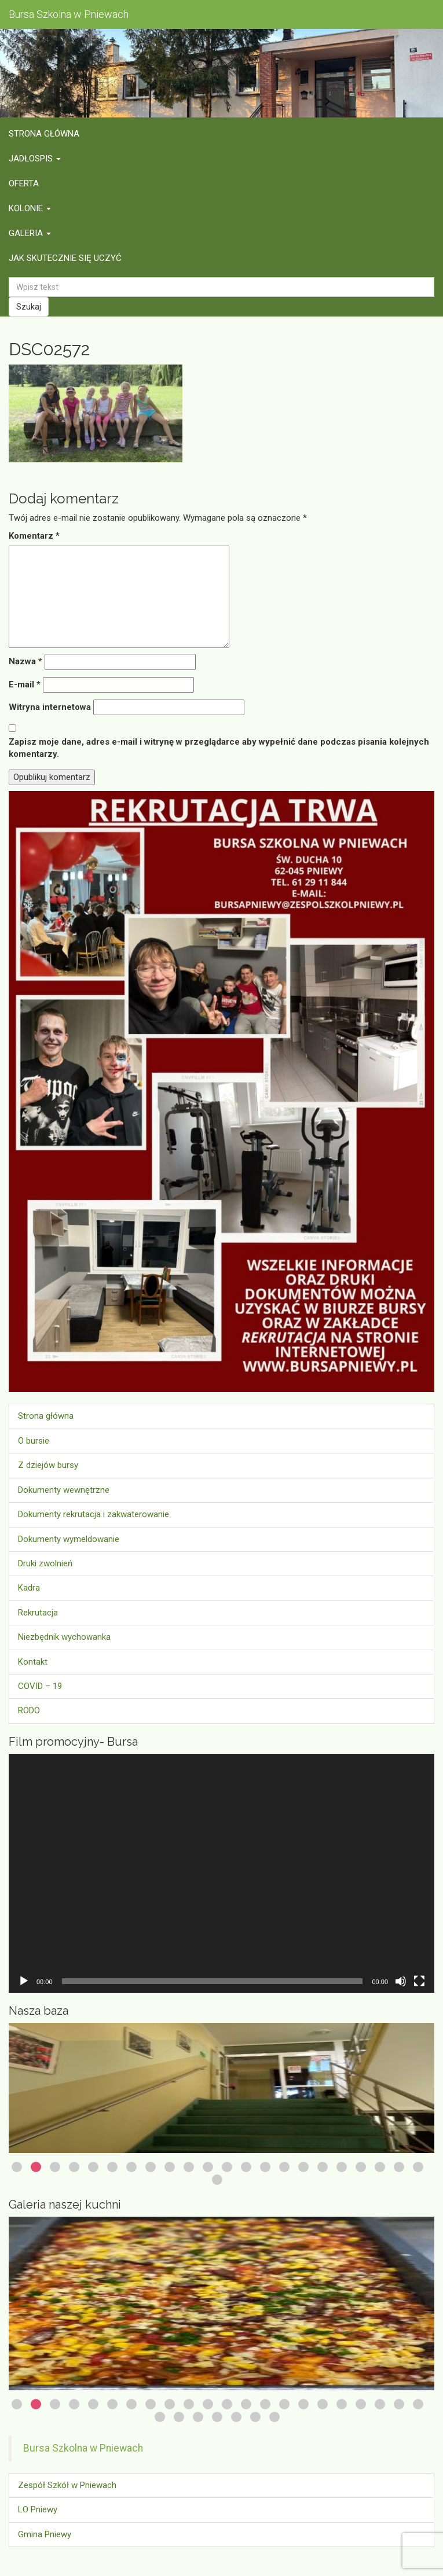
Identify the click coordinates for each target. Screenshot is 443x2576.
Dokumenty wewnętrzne (63, 1490)
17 (322, 2167)
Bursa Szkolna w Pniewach (83, 2448)
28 (255, 2417)
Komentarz (34, 536)
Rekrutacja (38, 1612)
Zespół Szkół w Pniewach (67, 2485)
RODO (29, 1710)
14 (265, 2167)
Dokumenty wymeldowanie (68, 1539)
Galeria (30, 233)
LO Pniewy (37, 2509)
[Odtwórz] (24, 1981)
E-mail (25, 684)
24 (179, 2417)
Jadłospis (35, 158)
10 (189, 2167)
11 (208, 2167)
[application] (221, 1873)
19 (361, 2167)
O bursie (33, 1441)
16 (303, 2167)
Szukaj (28, 306)
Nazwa (25, 661)
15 (284, 2167)
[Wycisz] (401, 1981)
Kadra (29, 1588)
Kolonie (30, 208)
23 (217, 2179)
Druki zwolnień (45, 1563)
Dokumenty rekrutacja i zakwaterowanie (93, 1514)
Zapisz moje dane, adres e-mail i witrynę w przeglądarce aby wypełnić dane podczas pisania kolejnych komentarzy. (219, 748)
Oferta (24, 183)
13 (246, 2167)
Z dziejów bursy (48, 1465)
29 (274, 2417)
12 (227, 2167)
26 (217, 2417)
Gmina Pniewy (44, 2534)
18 (341, 2167)
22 (418, 2167)
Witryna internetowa (50, 707)
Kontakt (32, 1662)
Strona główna (44, 133)
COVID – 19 (40, 1686)
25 (198, 2417)
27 (236, 2417)
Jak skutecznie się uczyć (65, 258)
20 (380, 2167)
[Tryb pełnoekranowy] (419, 1981)
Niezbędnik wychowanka (64, 1637)
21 (399, 2167)
